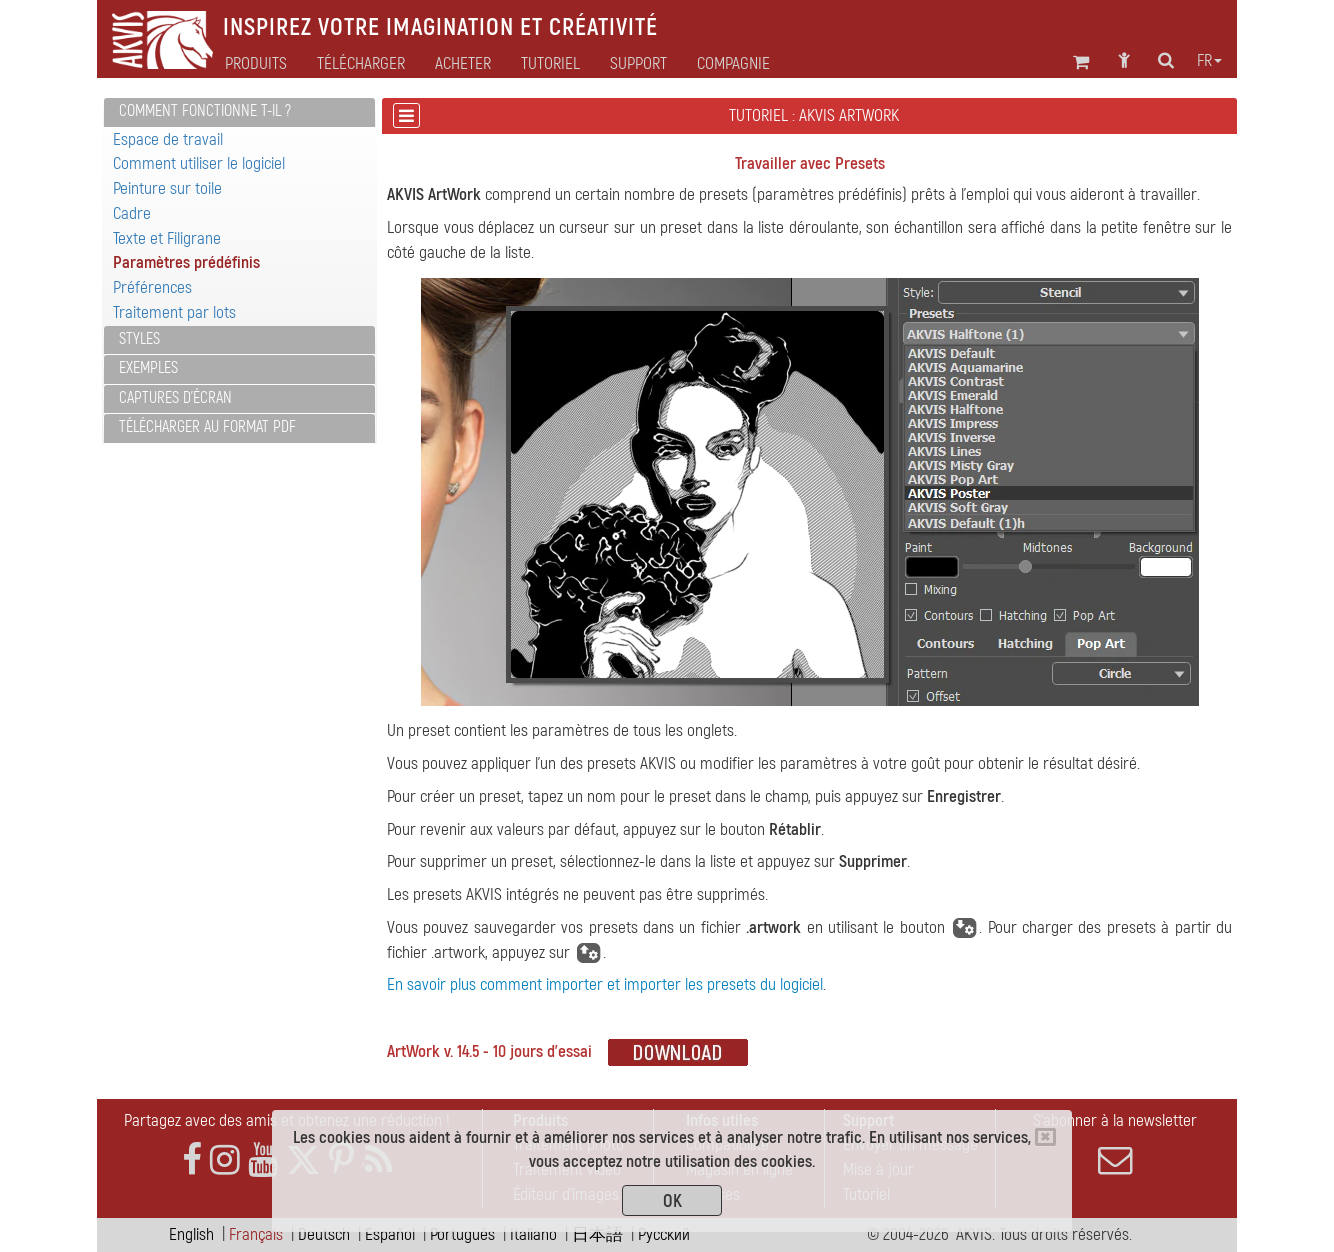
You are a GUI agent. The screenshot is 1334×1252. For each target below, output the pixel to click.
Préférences (152, 287)
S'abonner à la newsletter (1115, 1144)
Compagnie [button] (733, 64)
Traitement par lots (174, 312)
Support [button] (638, 64)
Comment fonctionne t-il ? (205, 111)
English (191, 1234)
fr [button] (1209, 61)
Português (462, 1234)
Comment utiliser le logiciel (199, 163)
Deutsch (324, 1234)
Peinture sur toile (167, 188)
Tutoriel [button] (550, 64)
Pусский (664, 1234)
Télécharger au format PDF (207, 427)
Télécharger (361, 64)
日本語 (597, 1234)
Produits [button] (256, 64)
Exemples (148, 368)
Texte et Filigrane (167, 238)
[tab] (239, 112)
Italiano (533, 1234)
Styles (139, 339)
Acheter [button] (463, 64)
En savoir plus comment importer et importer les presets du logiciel (605, 984)
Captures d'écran (175, 398)
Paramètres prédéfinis (186, 262)
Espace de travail (168, 139)
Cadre (132, 213)
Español (390, 1234)
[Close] (1045, 1137)
